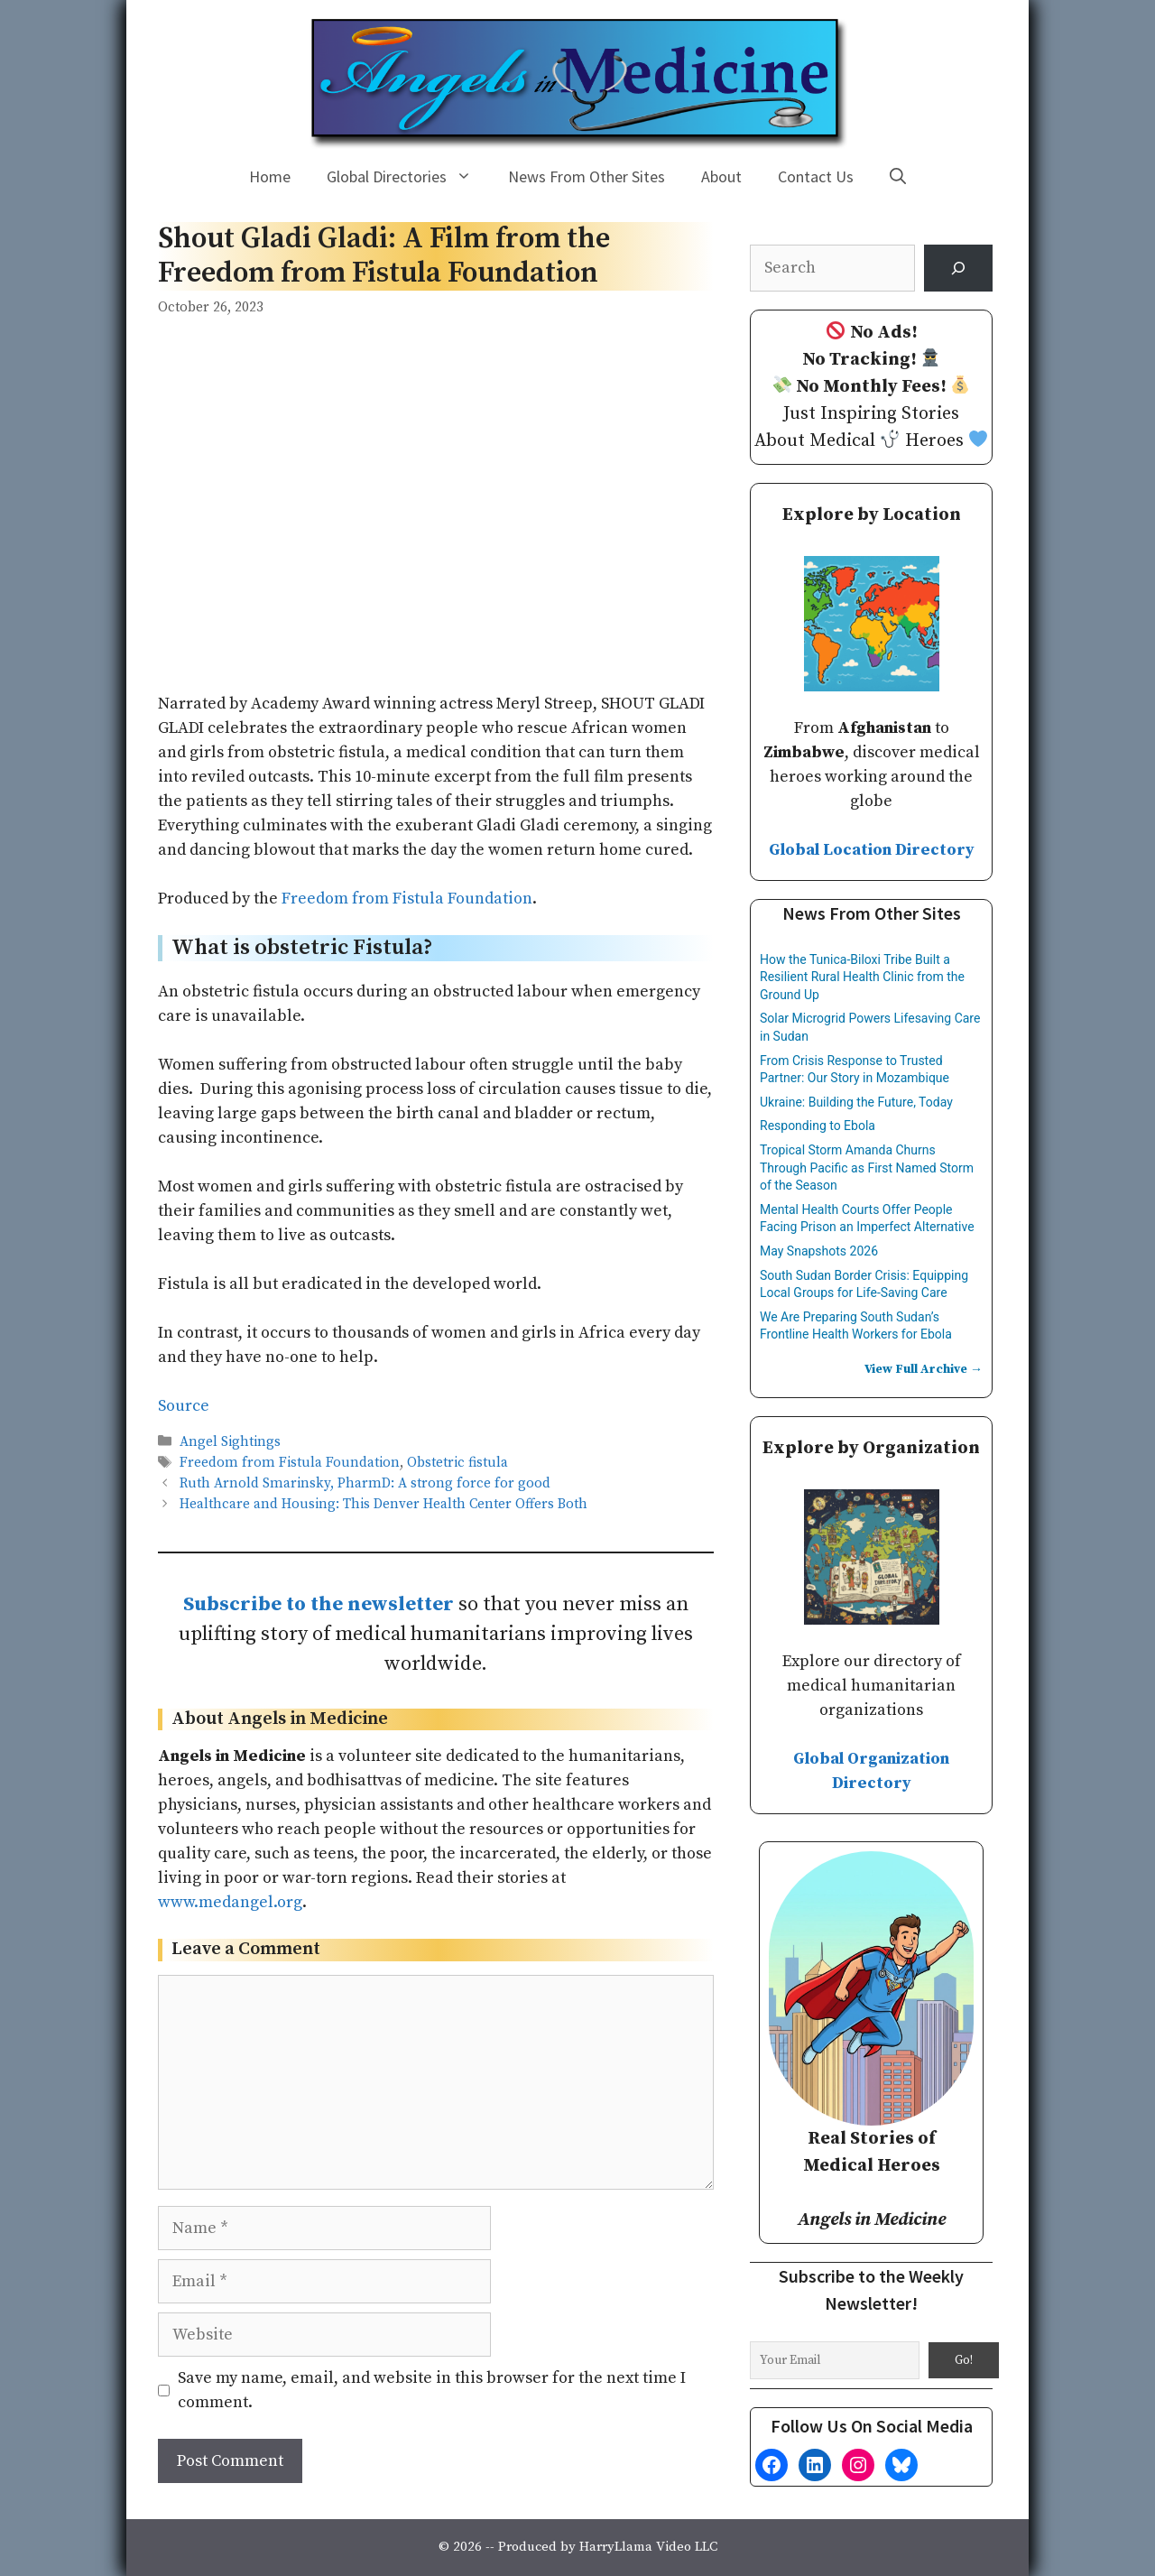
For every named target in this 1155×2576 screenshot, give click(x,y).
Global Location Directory (872, 849)
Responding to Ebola (817, 1125)
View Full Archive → (923, 1369)
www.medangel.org (230, 1902)
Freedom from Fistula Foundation (407, 898)
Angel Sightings (230, 1441)
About (721, 176)
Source (183, 1405)
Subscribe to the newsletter (318, 1604)
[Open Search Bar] (898, 176)
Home (270, 176)
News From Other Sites (586, 176)
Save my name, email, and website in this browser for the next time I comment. (432, 2390)
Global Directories (408, 176)
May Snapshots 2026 (819, 1251)
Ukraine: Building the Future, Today (856, 1102)
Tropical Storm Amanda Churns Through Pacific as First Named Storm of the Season (867, 1167)
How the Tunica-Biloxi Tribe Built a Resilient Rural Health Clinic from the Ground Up (862, 977)
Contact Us (816, 176)
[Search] (958, 268)
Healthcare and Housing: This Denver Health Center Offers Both (383, 1505)
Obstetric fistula (457, 1462)
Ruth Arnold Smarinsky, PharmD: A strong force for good (365, 1483)
